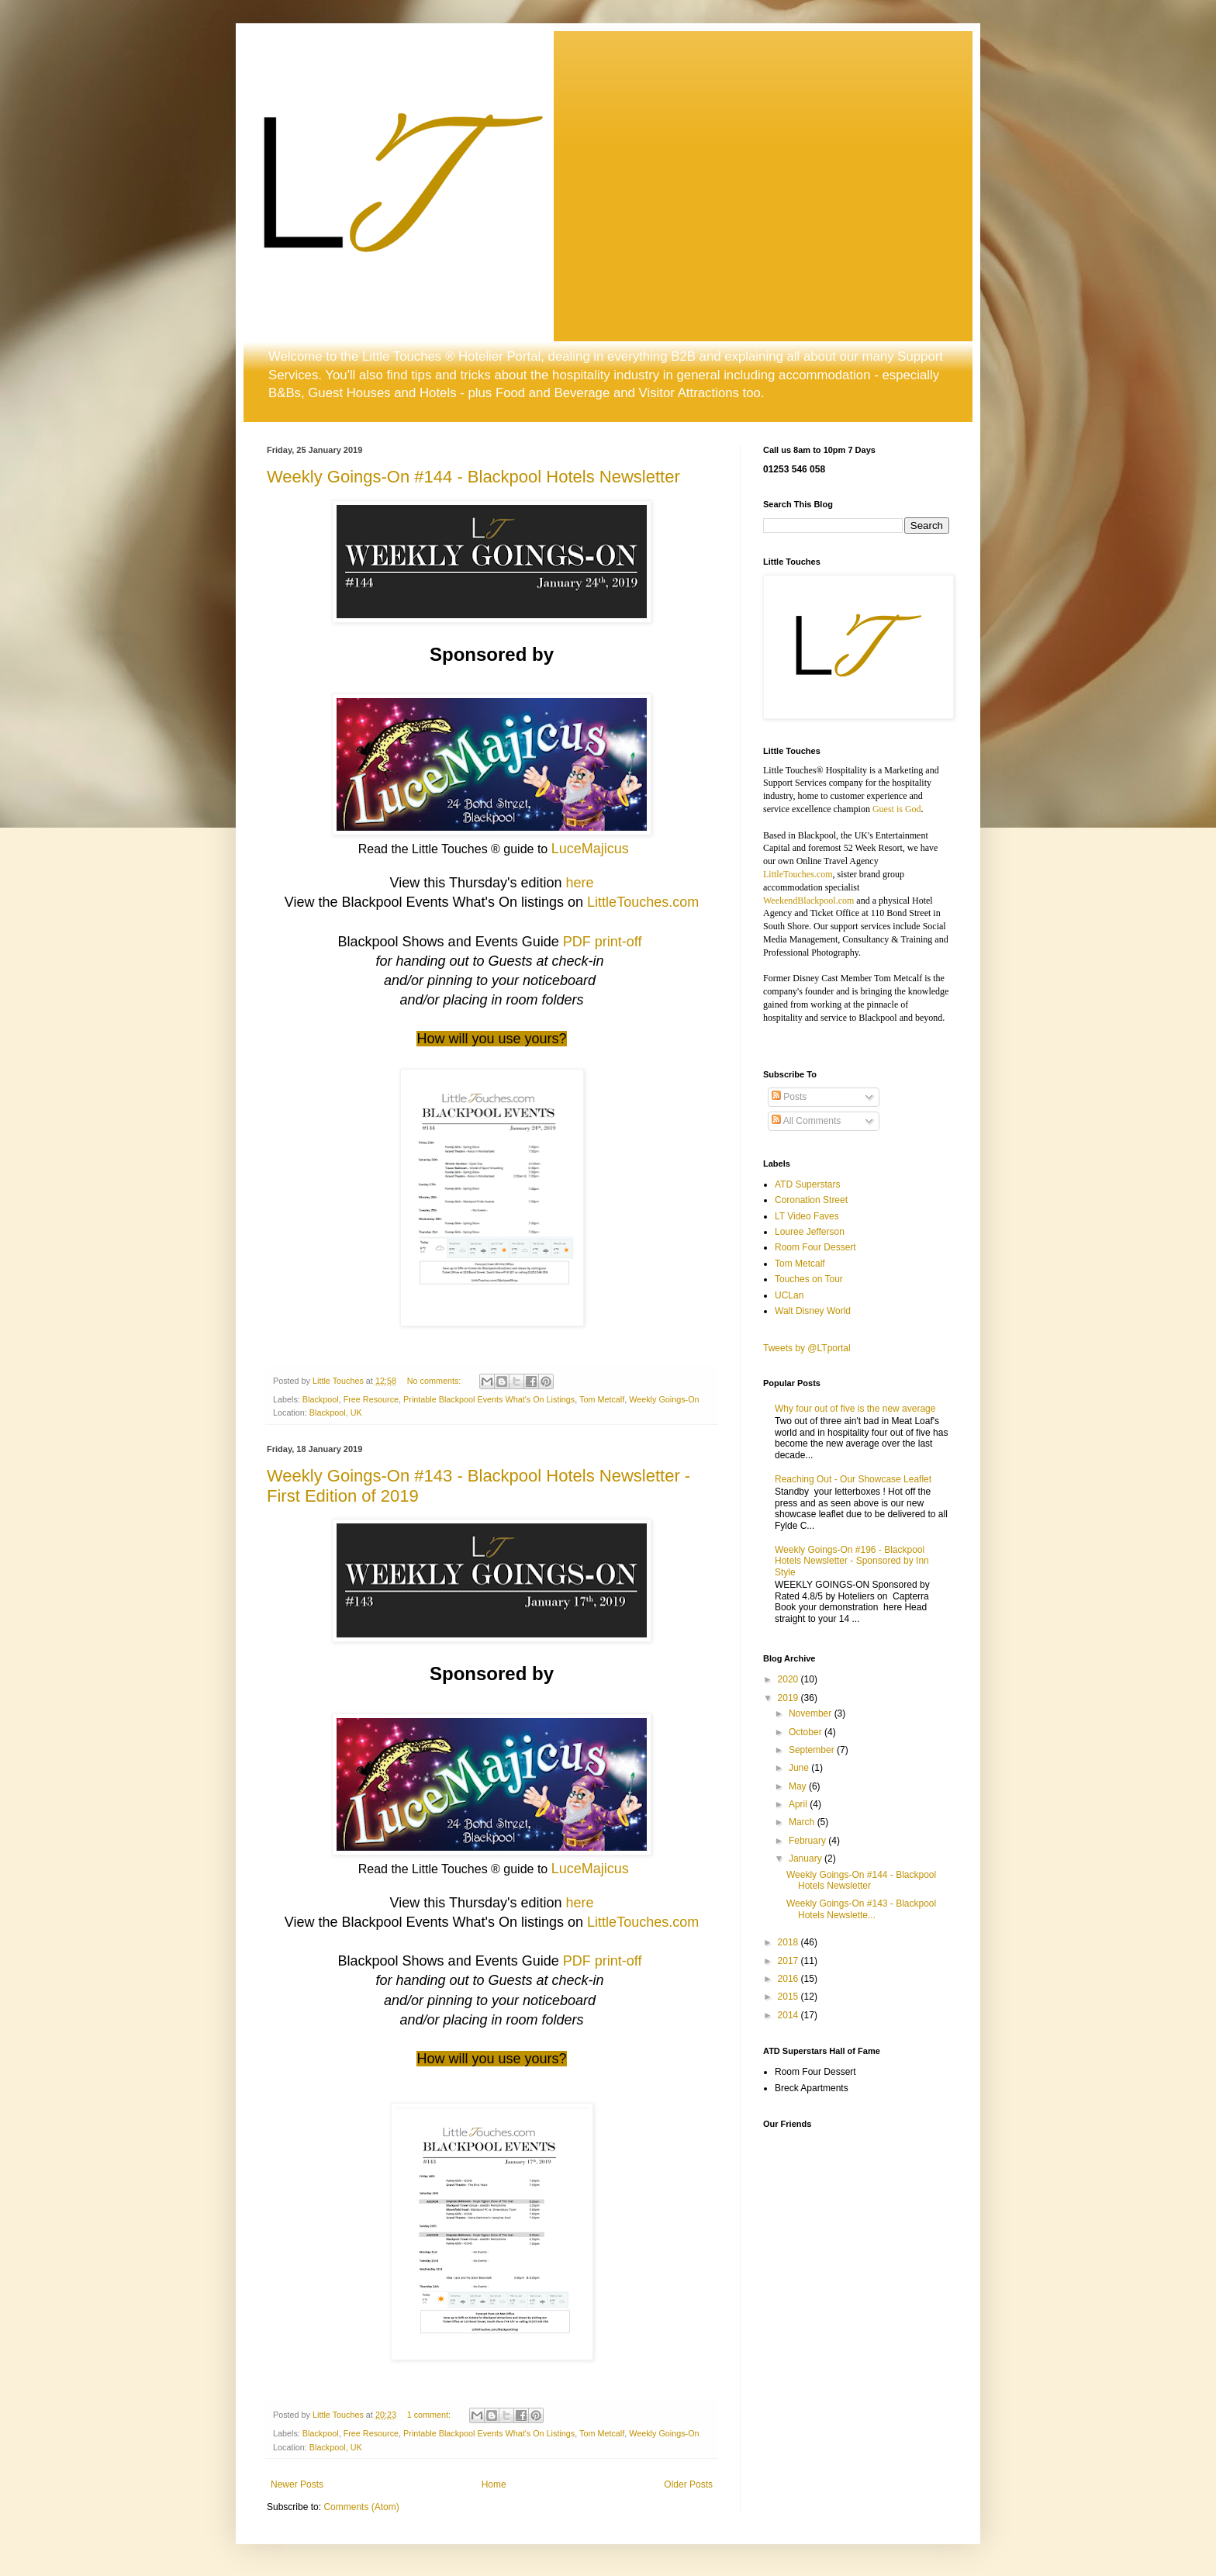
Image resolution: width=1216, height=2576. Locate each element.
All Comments (806, 1120)
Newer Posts (297, 2484)
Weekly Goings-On (664, 1399)
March (803, 1822)
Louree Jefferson (810, 1231)
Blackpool (320, 1399)
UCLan (789, 1295)
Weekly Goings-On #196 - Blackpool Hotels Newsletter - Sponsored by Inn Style (852, 1561)
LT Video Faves (807, 1216)
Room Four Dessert (815, 1247)
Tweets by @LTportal (807, 1348)
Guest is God (896, 809)
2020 (789, 1679)
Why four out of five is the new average (855, 1408)
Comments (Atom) (361, 2507)
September (813, 1749)
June (800, 1767)
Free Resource (371, 1399)
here (579, 882)
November (811, 1713)
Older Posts (688, 2484)
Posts (789, 1096)
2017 (789, 1960)
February (808, 1840)
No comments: (435, 1380)
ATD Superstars (807, 1184)
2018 (789, 1942)
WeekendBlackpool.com (808, 900)
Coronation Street (811, 1200)
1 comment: (430, 2414)
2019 (789, 1698)
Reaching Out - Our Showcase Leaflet (853, 1479)
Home (494, 2484)
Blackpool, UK (335, 1412)
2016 (789, 1978)
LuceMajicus (590, 848)
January (806, 1858)
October (806, 1732)
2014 (789, 2015)
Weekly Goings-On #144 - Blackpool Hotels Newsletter (473, 476)
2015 (789, 1996)
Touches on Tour (809, 1279)
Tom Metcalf (601, 1399)
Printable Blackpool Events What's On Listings (489, 1399)
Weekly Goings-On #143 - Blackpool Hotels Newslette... (861, 1909)
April (799, 1804)
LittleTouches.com (643, 902)
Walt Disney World (813, 1310)
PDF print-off (602, 941)
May (799, 1786)
